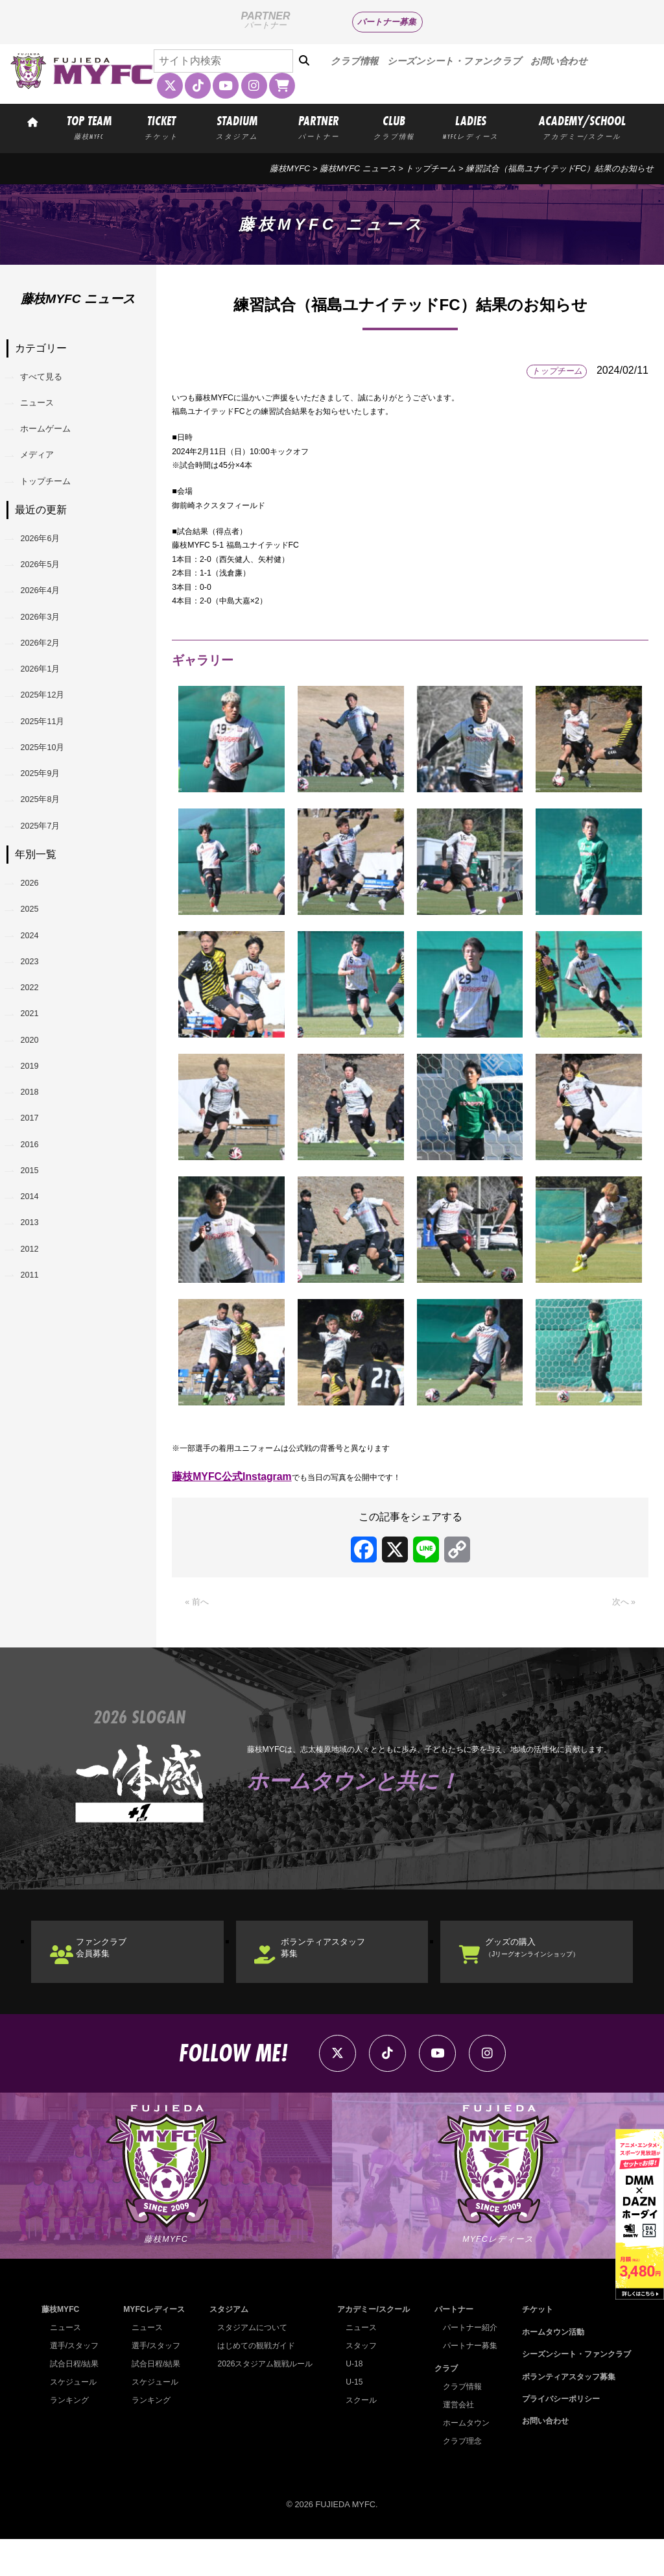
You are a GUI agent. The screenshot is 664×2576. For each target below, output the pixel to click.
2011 (37, 1505)
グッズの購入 (558, 1962)
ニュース (46, 413)
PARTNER (319, 126)
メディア (46, 479)
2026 (37, 1007)
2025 (37, 1040)
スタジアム (225, 2346)
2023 (37, 1107)
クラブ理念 (457, 2478)
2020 (37, 1206)
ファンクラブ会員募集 (119, 1962)
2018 (37, 1273)
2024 (37, 1073)
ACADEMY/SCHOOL (582, 126)
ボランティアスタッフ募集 (345, 1962)
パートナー (449, 2346)
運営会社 (453, 2441)
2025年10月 (53, 843)
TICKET (161, 126)
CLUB (394, 126)
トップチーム (430, 168)
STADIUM (237, 126)
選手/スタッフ (76, 2383)
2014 (37, 1405)
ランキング (71, 2437)
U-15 (349, 2419)
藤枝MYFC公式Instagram (232, 1479)
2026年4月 (51, 644)
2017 (37, 1306)
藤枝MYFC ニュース (358, 168)
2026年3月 (51, 677)
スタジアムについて (250, 2365)
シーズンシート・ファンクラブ (454, 61)
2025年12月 (53, 777)
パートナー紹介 (465, 2365)
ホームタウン (461, 2459)
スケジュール (75, 2419)
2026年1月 (51, 743)
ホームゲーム (57, 446)
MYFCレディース (152, 2346)
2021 (37, 1173)
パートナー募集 (386, 22)
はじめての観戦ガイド (254, 2383)
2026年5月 (51, 610)
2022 (37, 1140)
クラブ (440, 2405)
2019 (37, 1239)
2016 (37, 1339)
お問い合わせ (558, 61)
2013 (37, 1439)
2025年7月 (51, 943)
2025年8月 (51, 910)
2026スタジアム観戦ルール (263, 2401)
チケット (530, 2346)
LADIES (471, 126)
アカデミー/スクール (371, 2346)
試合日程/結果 (76, 2401)
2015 (37, 1372)
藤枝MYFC (290, 168)
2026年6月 (51, 577)
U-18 (349, 2401)
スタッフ (357, 2383)
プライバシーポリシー (555, 2436)
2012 (37, 1472)
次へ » (620, 1608)
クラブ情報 (354, 61)
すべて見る (52, 380)
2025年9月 (51, 876)
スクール (357, 2437)
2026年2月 (51, 710)
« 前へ (199, 1608)
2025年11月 (53, 810)
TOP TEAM (89, 126)
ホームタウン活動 (546, 2369)
